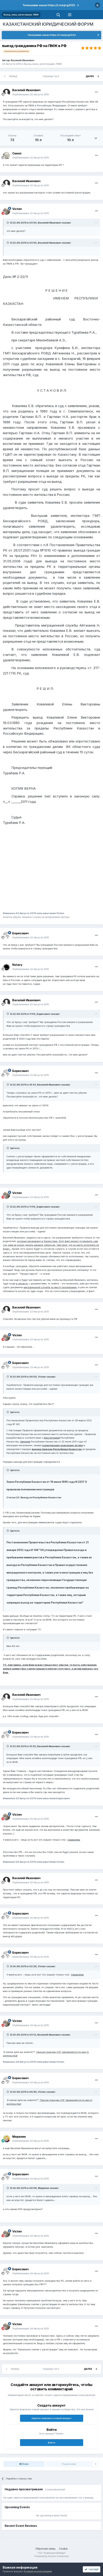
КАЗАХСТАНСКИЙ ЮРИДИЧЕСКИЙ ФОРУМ (48, 24)
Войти (51, 2442)
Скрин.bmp (73, 1839)
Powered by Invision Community (51, 2556)
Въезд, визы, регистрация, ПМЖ (43, 63)
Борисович (20, 933)
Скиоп (16, 153)
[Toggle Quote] (8, 222)
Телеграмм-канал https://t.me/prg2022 (49, 5)
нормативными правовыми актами (62, 1445)
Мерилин (19, 2136)
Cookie (63, 2548)
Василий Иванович (22, 60)
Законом (25, 1441)
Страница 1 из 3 (51, 76)
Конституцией (52, 1437)
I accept (91, 2569)
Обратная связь (45, 2548)
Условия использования (37, 2571)
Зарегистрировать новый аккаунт (51, 2418)
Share (24, 2464)
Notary (17, 964)
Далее (90, 76)
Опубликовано (30, 94)
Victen (17, 209)
